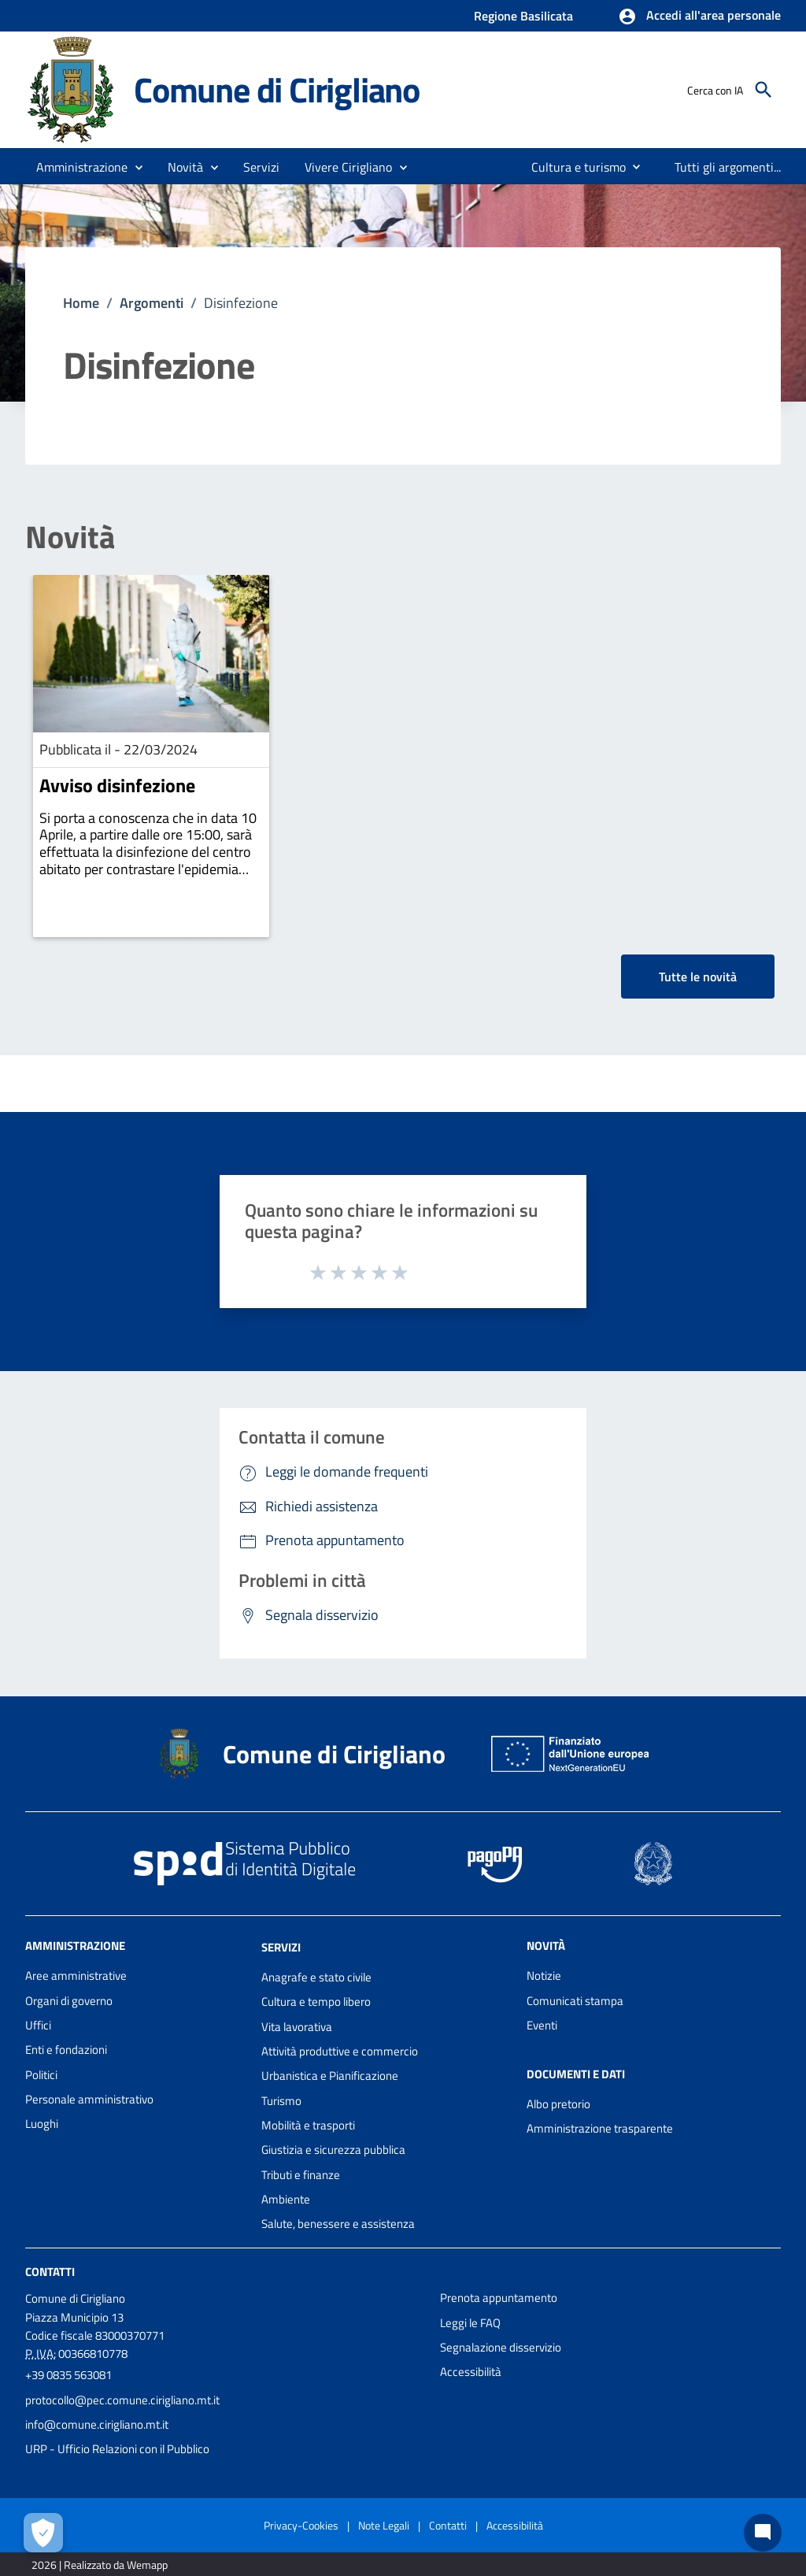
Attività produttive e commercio (339, 2051)
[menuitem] (572, 167)
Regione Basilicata (523, 15)
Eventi (542, 2025)
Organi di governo (69, 2001)
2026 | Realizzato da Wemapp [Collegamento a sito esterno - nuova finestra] (99, 2564)
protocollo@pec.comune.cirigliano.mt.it (122, 2400)
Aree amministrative (76, 1975)
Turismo (281, 2101)
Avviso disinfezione (117, 785)
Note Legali (383, 2525)
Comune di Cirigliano (277, 89)
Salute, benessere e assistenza (338, 2224)
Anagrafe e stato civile (316, 1977)
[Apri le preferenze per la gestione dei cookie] (43, 2532)
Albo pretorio (558, 2104)
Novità (70, 537)
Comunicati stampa (575, 2001)
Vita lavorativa (296, 2027)
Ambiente (285, 2199)
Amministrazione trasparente (600, 2128)
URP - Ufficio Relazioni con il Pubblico (117, 2449)
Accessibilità (470, 2372)
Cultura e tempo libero (316, 2001)
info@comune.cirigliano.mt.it (96, 2424)
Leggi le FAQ (470, 2323)
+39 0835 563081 (68, 2375)
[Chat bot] (762, 2532)
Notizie (544, 1975)
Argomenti (151, 302)
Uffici (38, 2025)
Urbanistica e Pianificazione (329, 2075)
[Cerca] (763, 89)
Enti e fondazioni (66, 2049)
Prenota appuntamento (498, 2298)
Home (81, 302)
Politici (41, 2075)
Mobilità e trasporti (308, 2125)
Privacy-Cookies (301, 2525)
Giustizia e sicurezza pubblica (333, 2149)
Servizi (281, 1947)
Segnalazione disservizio (500, 2347)
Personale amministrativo (89, 2099)
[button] (699, 16)
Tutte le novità (698, 976)
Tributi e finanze (300, 2175)
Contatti (50, 2272)
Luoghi (41, 2124)
